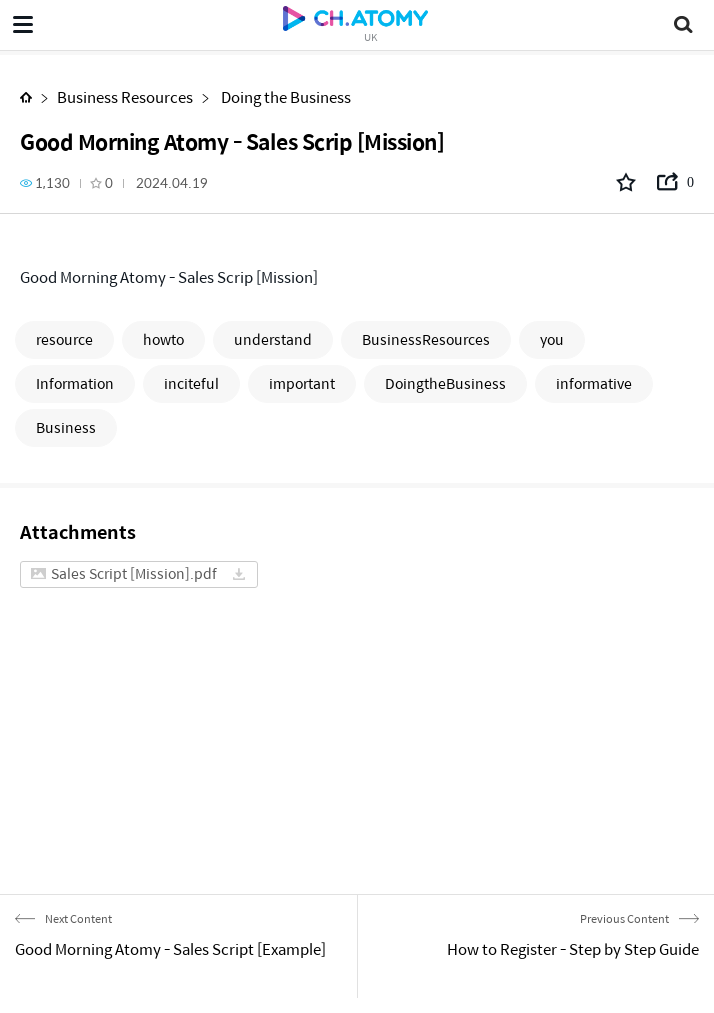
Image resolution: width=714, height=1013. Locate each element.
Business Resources (125, 96)
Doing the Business (284, 96)
